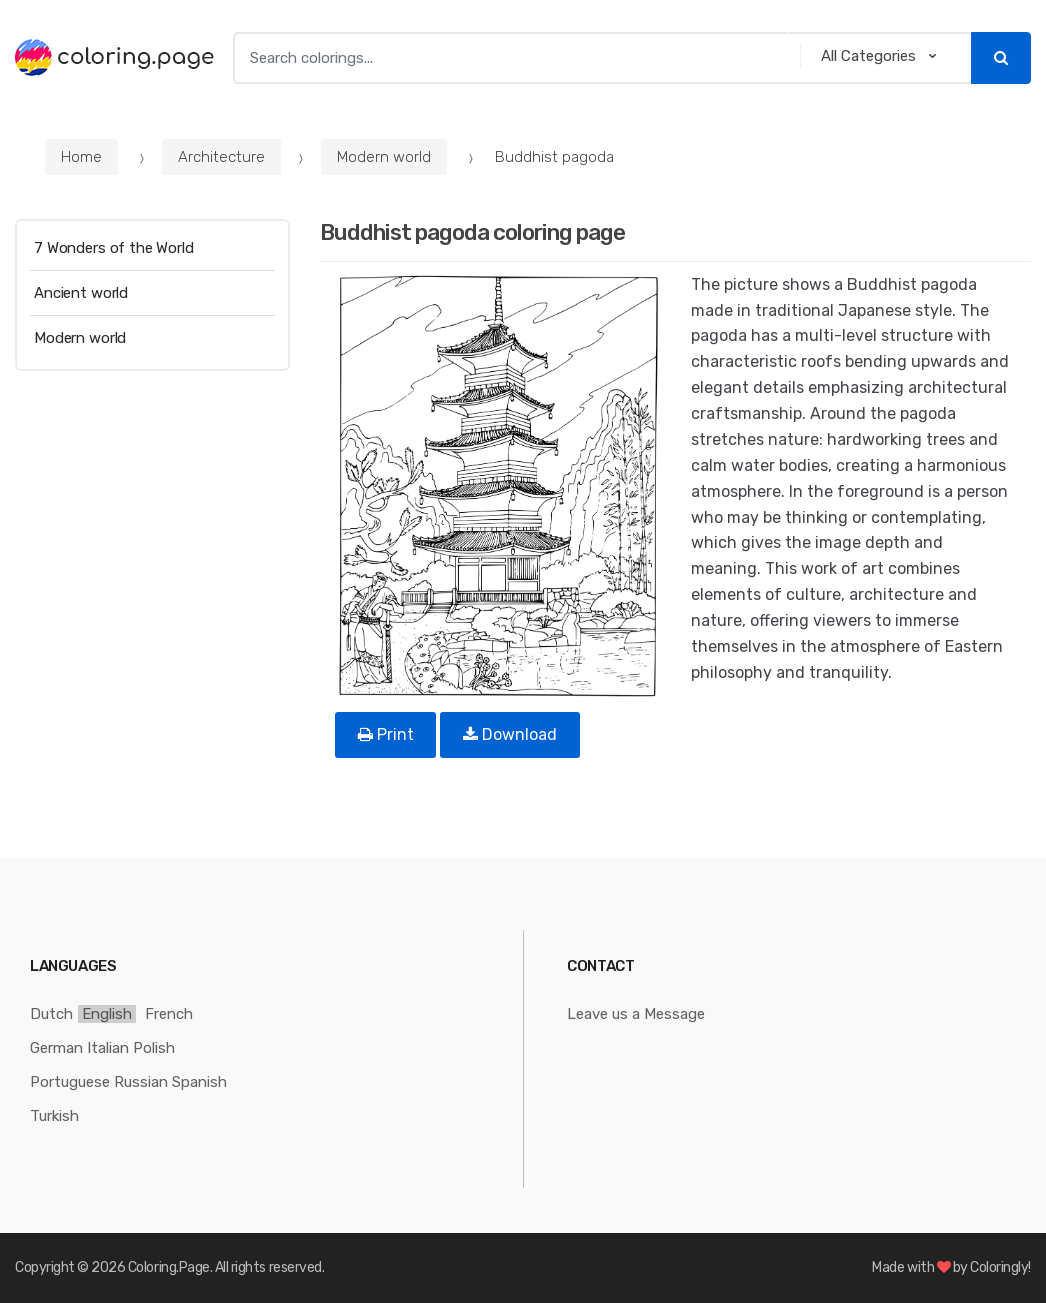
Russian (141, 1082)
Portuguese (70, 1082)
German (56, 1048)
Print (386, 734)
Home (81, 157)
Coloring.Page (169, 1267)
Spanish (199, 1082)
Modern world (384, 157)
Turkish (54, 1116)
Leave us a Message (636, 1014)
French (169, 1014)
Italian (108, 1048)
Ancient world (81, 293)
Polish (154, 1048)
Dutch (51, 1014)
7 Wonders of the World (114, 248)
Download (510, 734)
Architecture (221, 157)
